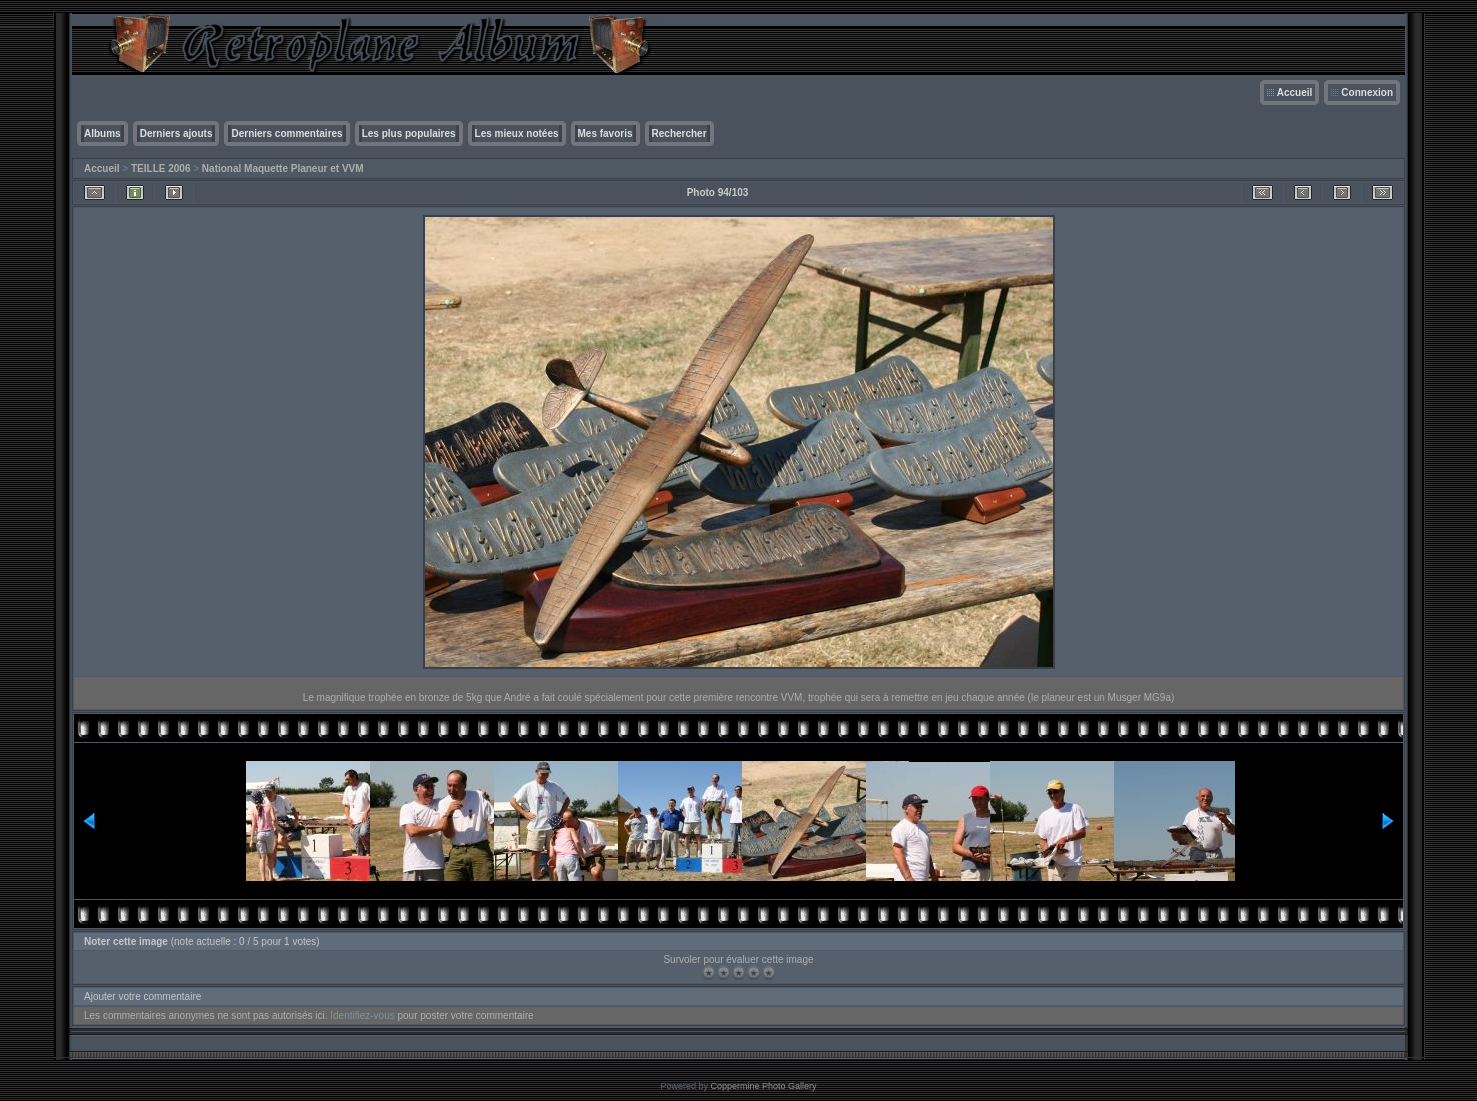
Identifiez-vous (362, 1015)
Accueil (1295, 92)
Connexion (1367, 92)
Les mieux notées (517, 133)
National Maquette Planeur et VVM (283, 168)
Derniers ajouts (176, 133)
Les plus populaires (409, 133)
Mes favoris (605, 133)
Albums (102, 133)
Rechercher (679, 133)
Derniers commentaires (286, 133)
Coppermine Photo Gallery (763, 1086)
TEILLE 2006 (160, 168)
